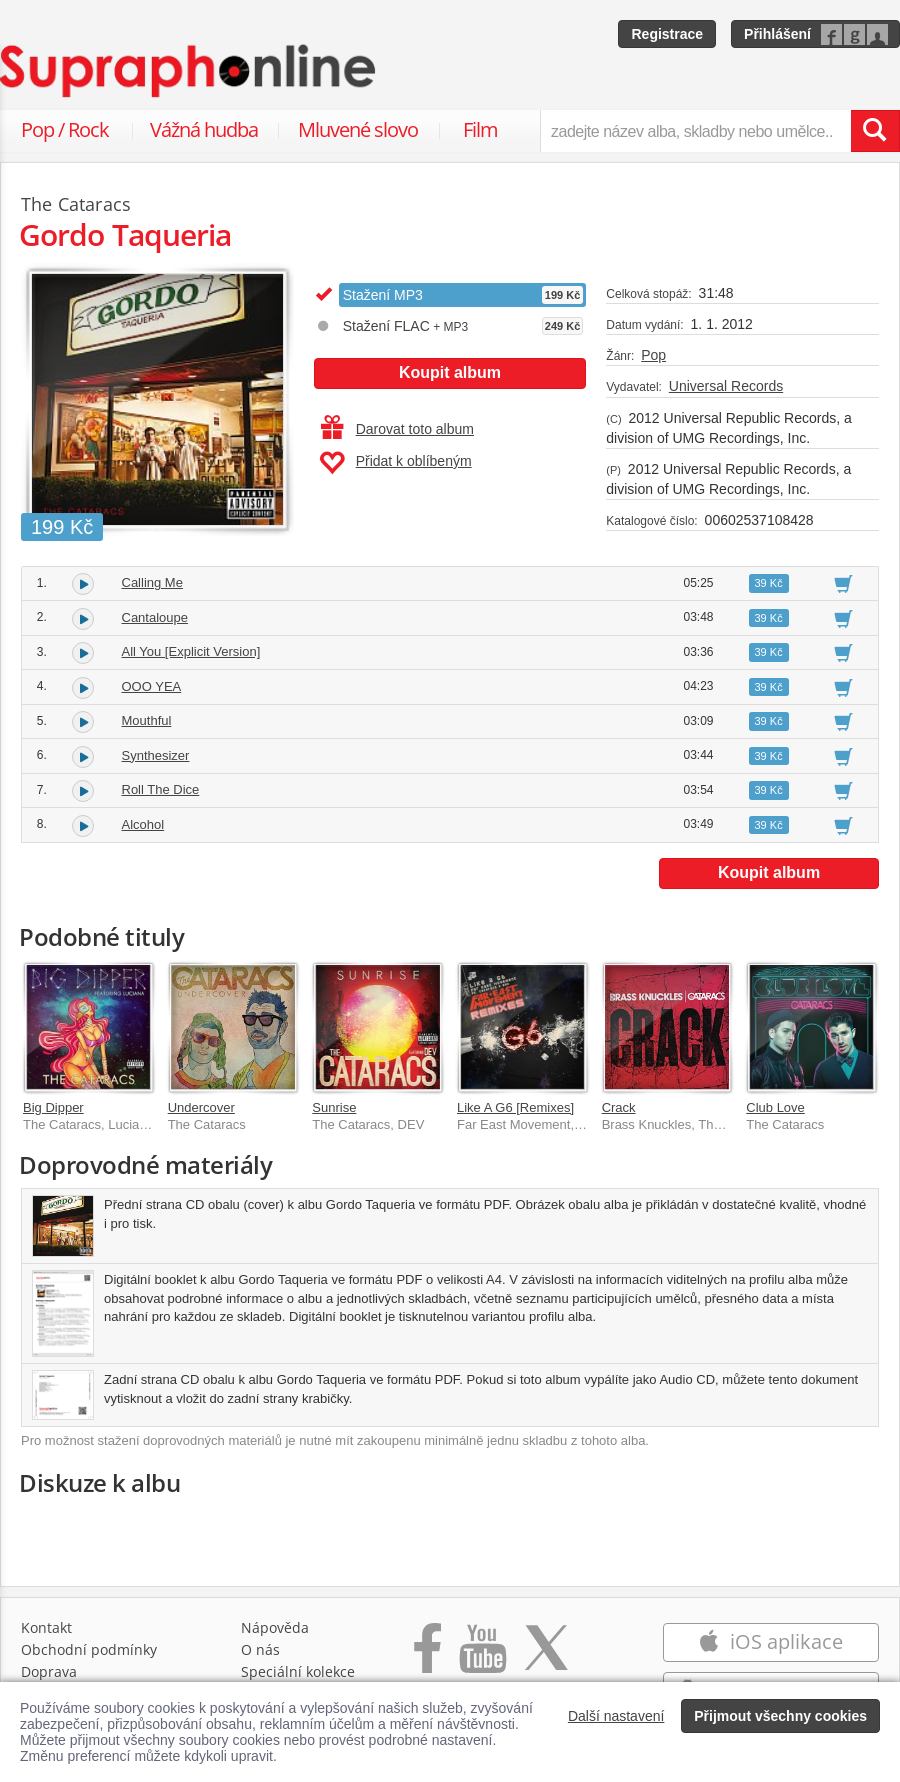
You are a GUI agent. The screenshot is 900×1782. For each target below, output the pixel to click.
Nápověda (275, 1627)
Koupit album (450, 372)
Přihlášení (777, 34)
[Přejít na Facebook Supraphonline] (427, 1658)
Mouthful (147, 720)
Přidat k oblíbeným (395, 463)
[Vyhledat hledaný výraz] (875, 131)
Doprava (49, 1671)
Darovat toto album (397, 429)
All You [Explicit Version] (191, 651)
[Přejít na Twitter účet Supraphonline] (546, 1658)
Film (480, 129)
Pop (653, 355)
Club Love (775, 1107)
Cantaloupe (155, 617)
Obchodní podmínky (89, 1649)
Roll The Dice (161, 789)
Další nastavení (616, 1716)
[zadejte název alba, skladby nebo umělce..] (695, 131)
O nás (260, 1649)
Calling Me (152, 582)
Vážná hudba (204, 129)
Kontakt (46, 1627)
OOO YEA (152, 686)
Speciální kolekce (298, 1671)
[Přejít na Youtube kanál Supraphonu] (482, 1658)
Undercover (201, 1107)
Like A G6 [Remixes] (515, 1107)
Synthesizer (156, 755)
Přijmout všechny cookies (780, 1716)
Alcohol (143, 824)
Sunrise (334, 1107)
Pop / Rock (65, 129)
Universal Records (726, 386)
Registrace (667, 34)
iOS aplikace (770, 1641)
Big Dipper (53, 1107)
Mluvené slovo (358, 129)
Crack (619, 1107)
